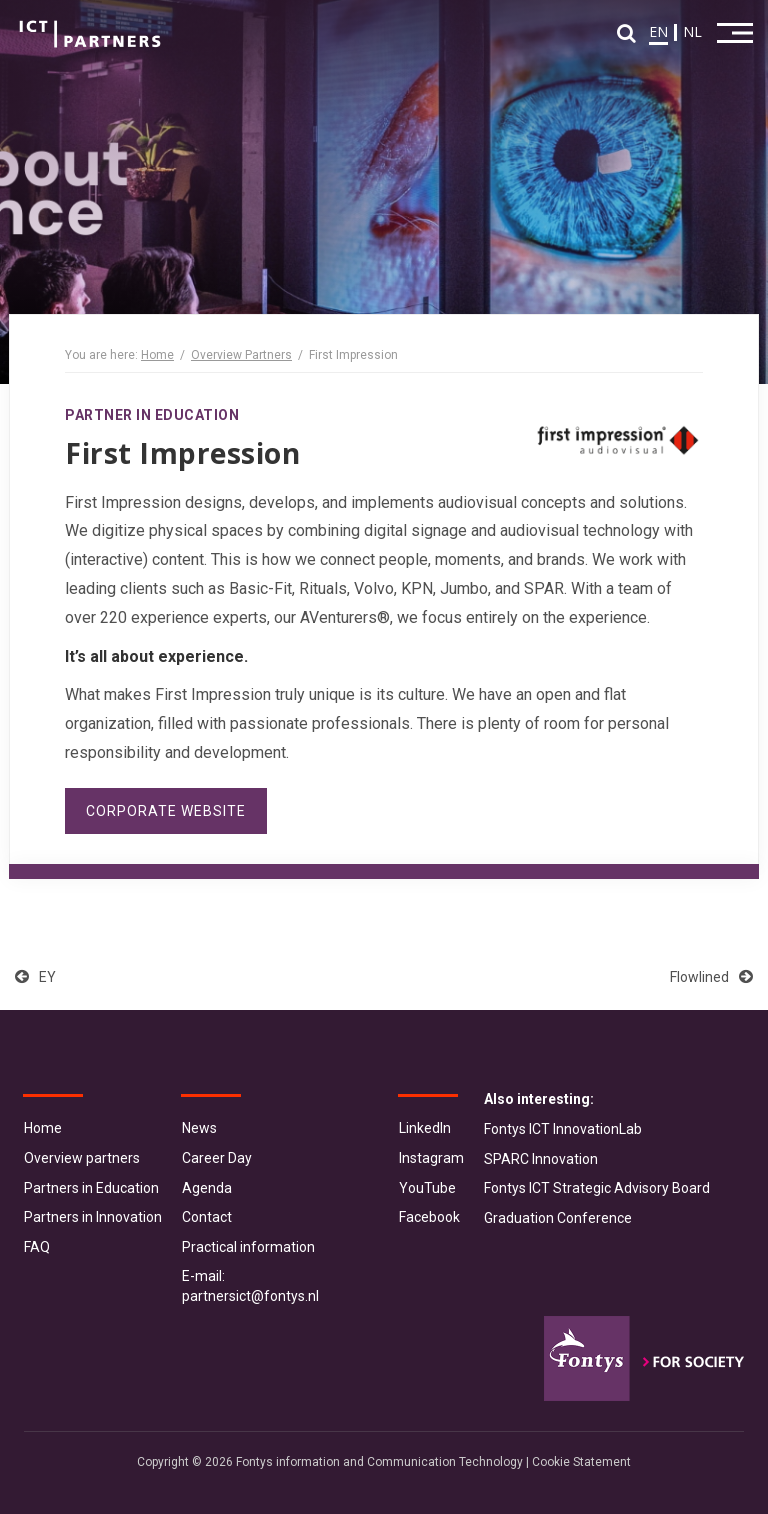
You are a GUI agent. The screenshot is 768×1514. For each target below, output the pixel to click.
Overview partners (82, 1158)
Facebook (429, 1217)
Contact (207, 1217)
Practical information (248, 1247)
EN (658, 31)
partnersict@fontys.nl (250, 1296)
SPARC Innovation (541, 1159)
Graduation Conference (558, 1218)
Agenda (207, 1188)
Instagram (431, 1158)
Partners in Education (91, 1188)
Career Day (217, 1158)
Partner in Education (152, 415)
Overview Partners (241, 355)
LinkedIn (425, 1128)
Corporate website (166, 811)
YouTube (427, 1188)
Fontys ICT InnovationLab (563, 1129)
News (199, 1128)
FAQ (37, 1247)
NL (692, 31)
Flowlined (711, 977)
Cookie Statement (581, 1462)
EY (35, 977)
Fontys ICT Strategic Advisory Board (597, 1188)
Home (157, 355)
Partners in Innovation (93, 1217)
